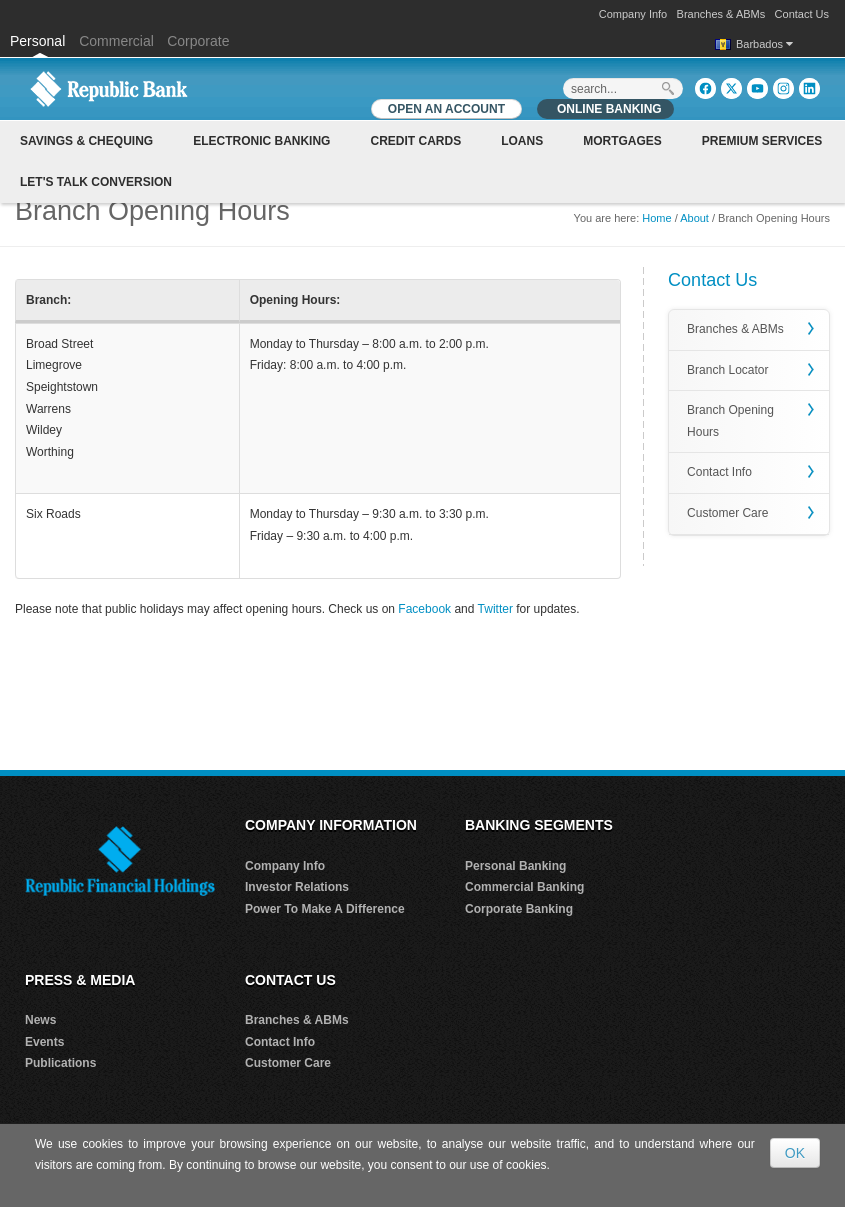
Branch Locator (727, 370)
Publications (60, 1063)
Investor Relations (297, 887)
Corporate (198, 41)
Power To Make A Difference (325, 909)
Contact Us (802, 14)
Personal (39, 41)
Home (656, 218)
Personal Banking (515, 866)
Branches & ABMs (721, 14)
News (40, 1020)
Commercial (116, 41)
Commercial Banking (524, 887)
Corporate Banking (519, 909)
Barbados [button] (764, 44)
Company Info (633, 14)
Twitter (495, 609)
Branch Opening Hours (730, 421)
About (694, 218)
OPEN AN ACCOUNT (446, 109)
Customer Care (727, 513)
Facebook (424, 609)
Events (44, 1042)
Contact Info (719, 472)
